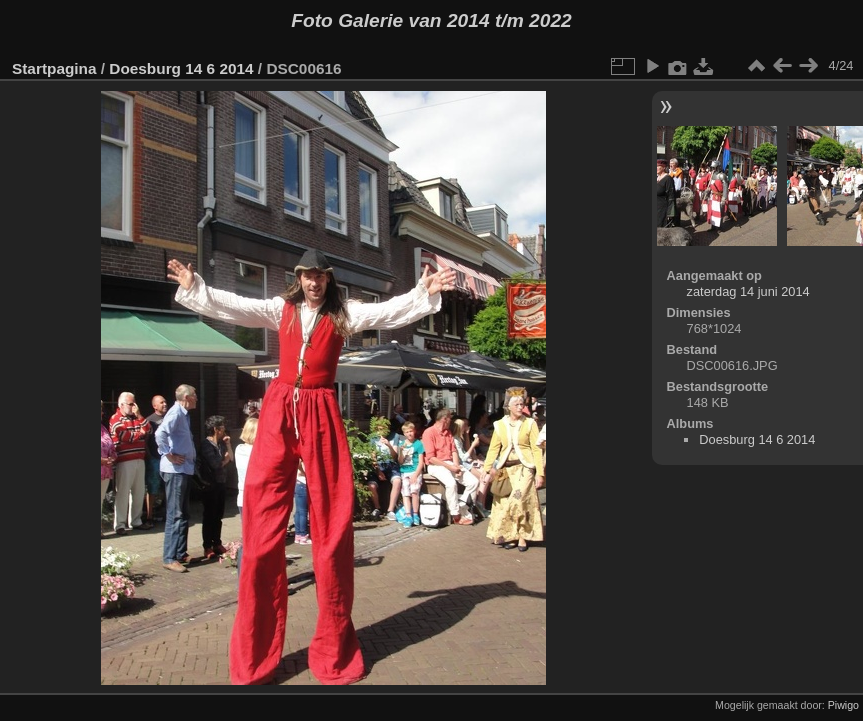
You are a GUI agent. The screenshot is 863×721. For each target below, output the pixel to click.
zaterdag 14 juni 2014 (748, 291)
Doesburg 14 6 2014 (181, 68)
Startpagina (54, 68)
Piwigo (843, 705)
